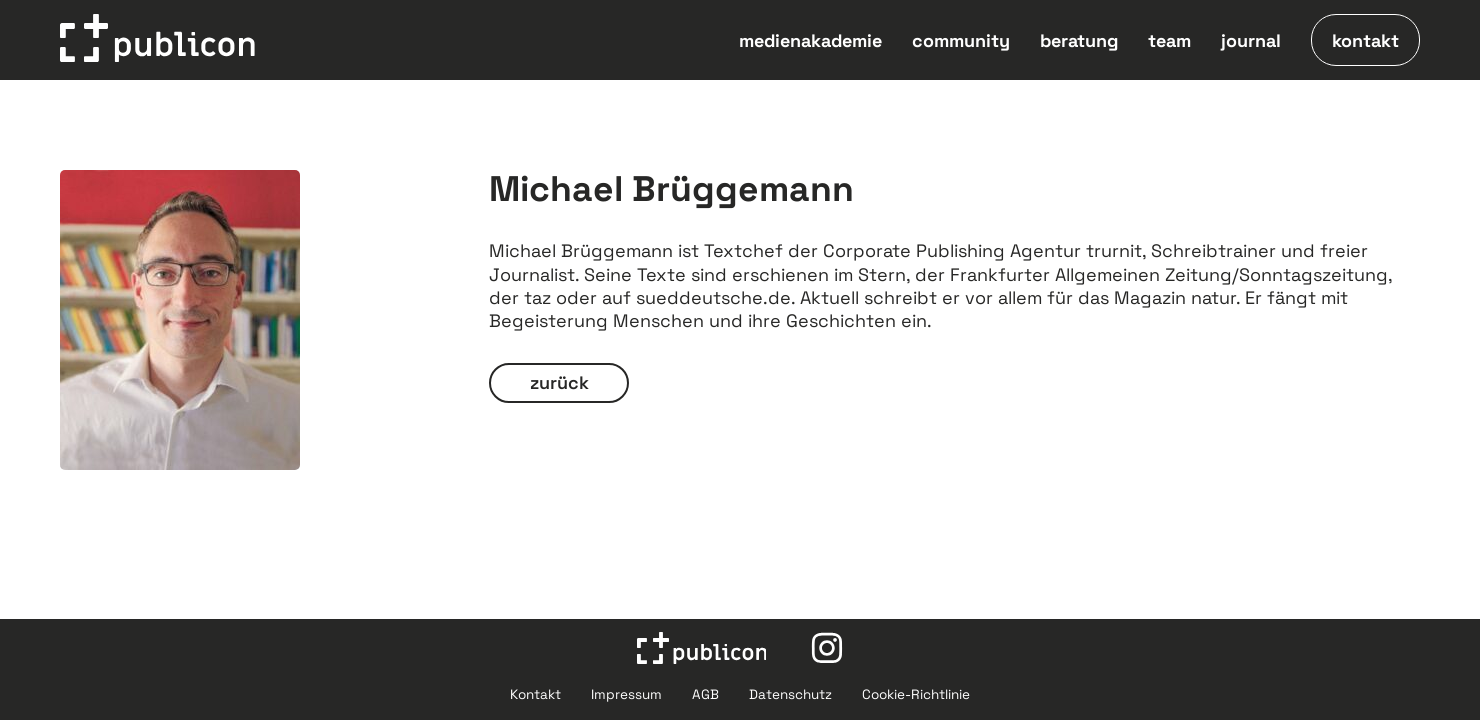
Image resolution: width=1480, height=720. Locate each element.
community (961, 40)
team (1169, 40)
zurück (559, 382)
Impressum (626, 694)
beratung (1079, 40)
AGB (705, 694)
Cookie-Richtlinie (916, 694)
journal (1251, 40)
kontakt (1365, 40)
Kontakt (535, 694)
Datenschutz (790, 694)
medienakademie (810, 40)
